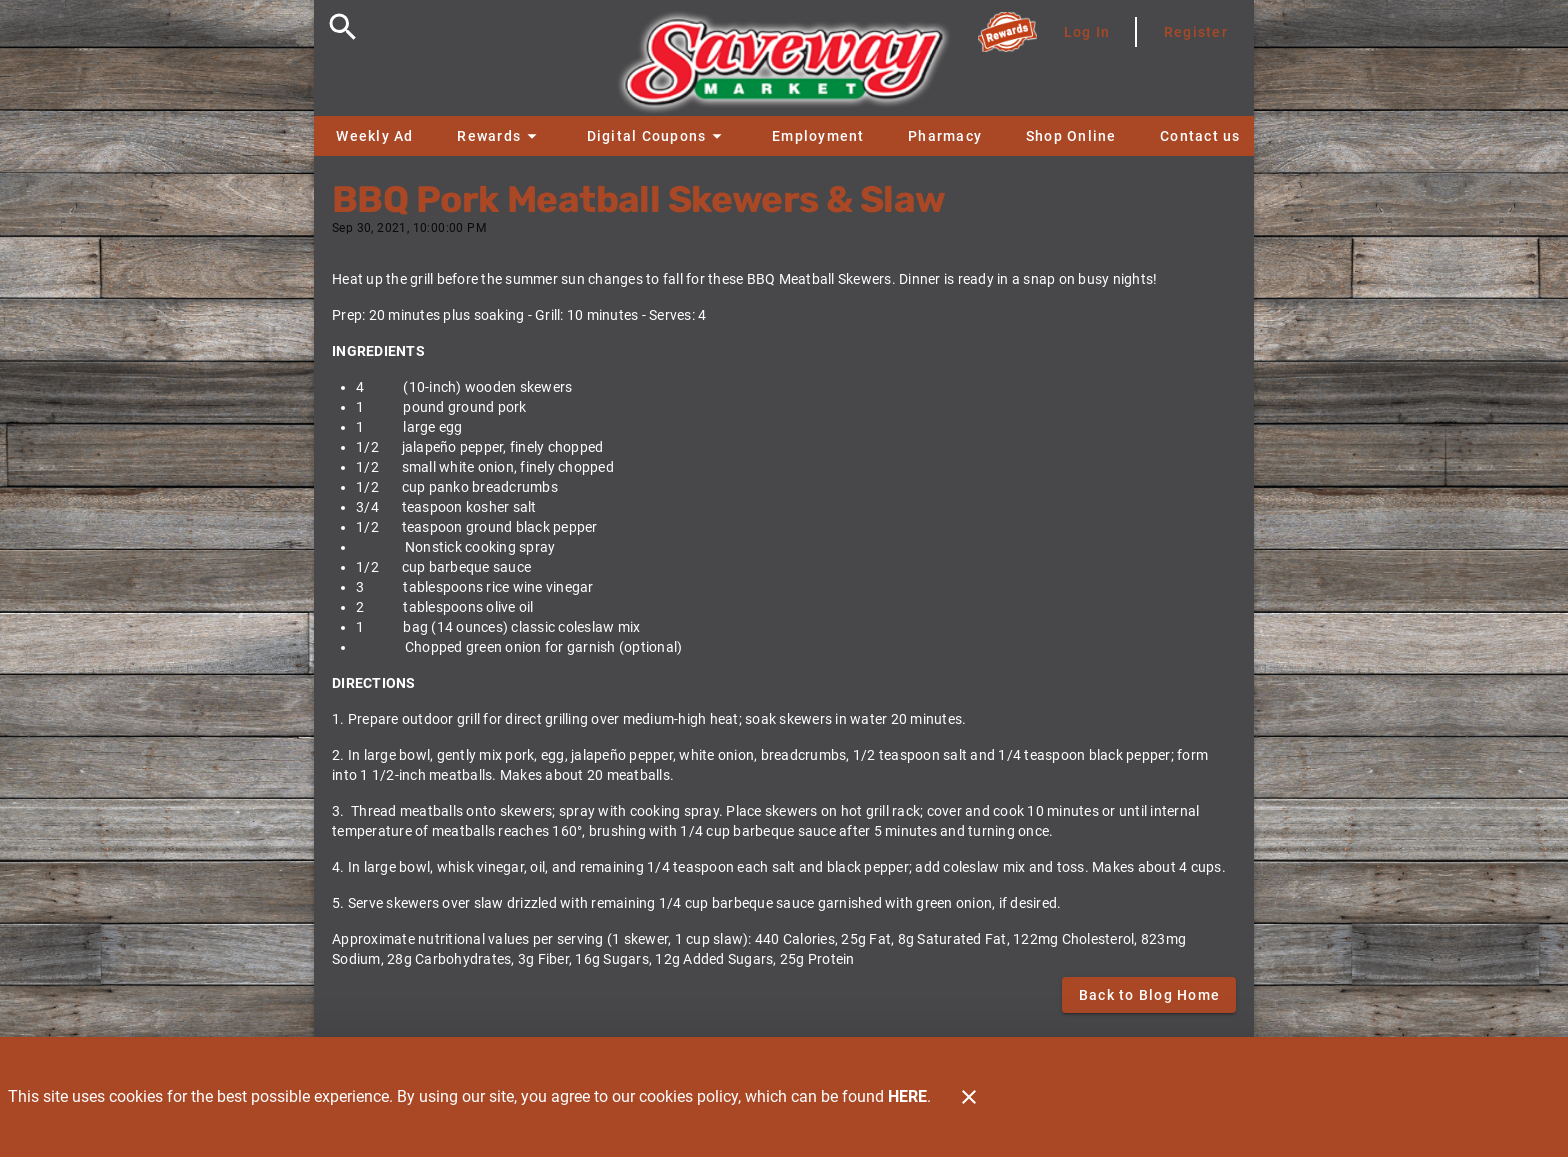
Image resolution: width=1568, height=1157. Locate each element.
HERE (907, 1096)
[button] (499, 136)
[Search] (343, 27)
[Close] (969, 1097)
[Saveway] (784, 67)
